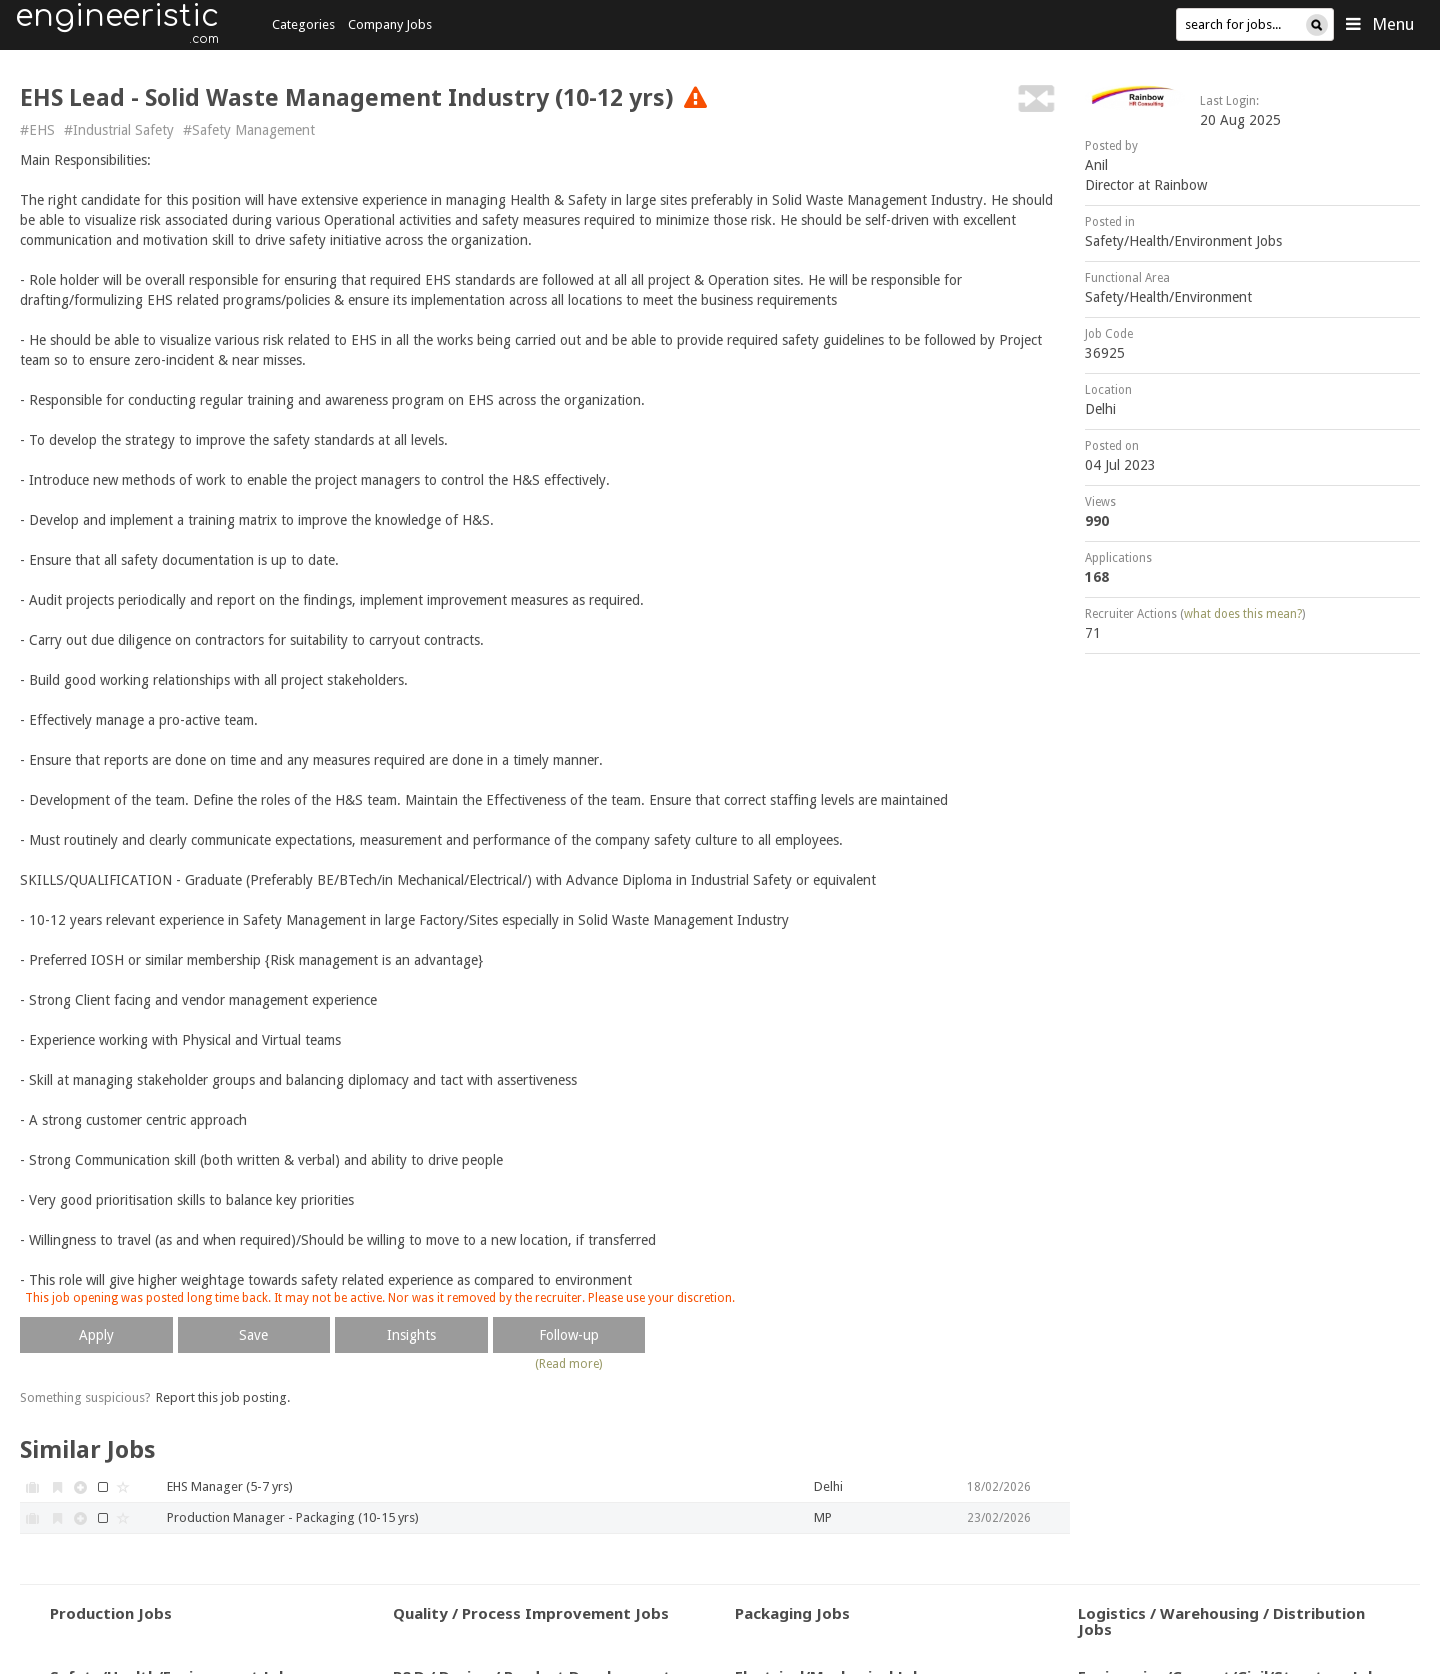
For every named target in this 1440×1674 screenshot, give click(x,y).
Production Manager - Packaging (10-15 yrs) (293, 1517)
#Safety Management (249, 130)
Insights (411, 1335)
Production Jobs (111, 1613)
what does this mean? (1243, 614)
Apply (96, 1335)
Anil (1096, 165)
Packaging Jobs (792, 1613)
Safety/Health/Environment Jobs (1183, 241)
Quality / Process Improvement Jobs (531, 1613)
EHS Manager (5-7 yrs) (230, 1486)
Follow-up (569, 1335)
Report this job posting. (223, 1397)
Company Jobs (390, 24)
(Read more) (568, 1364)
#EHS (37, 130)
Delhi (1100, 409)
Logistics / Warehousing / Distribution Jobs (1221, 1621)
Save (253, 1335)
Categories (303, 24)
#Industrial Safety (119, 130)
